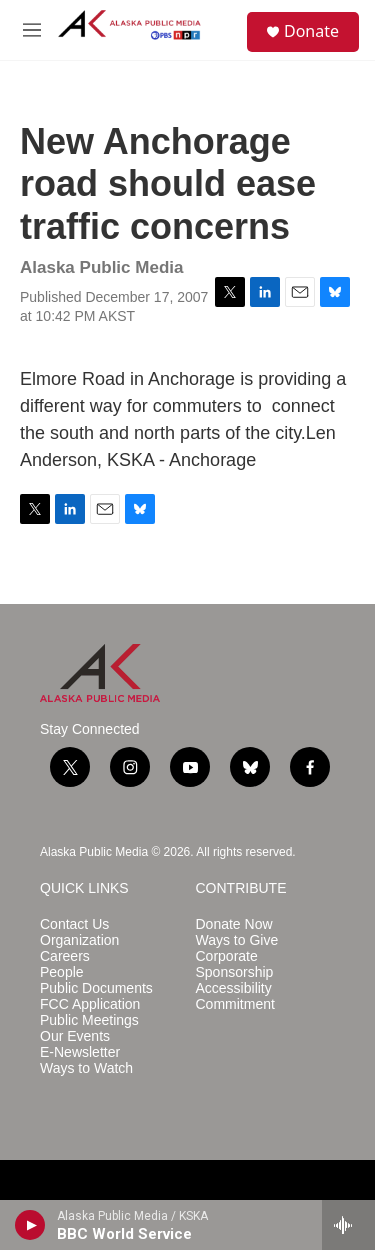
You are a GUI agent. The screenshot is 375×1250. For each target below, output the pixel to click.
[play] (30, 1225)
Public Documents (96, 988)
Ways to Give (237, 940)
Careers (65, 956)
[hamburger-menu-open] (32, 30)
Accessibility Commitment (235, 996)
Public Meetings (89, 1020)
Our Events (75, 1036)
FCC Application (90, 1004)
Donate (311, 31)
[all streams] (348, 1225)
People (62, 972)
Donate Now (234, 924)
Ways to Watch (86, 1068)
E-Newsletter (80, 1052)
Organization (79, 940)
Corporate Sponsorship (235, 964)
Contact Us (74, 924)
